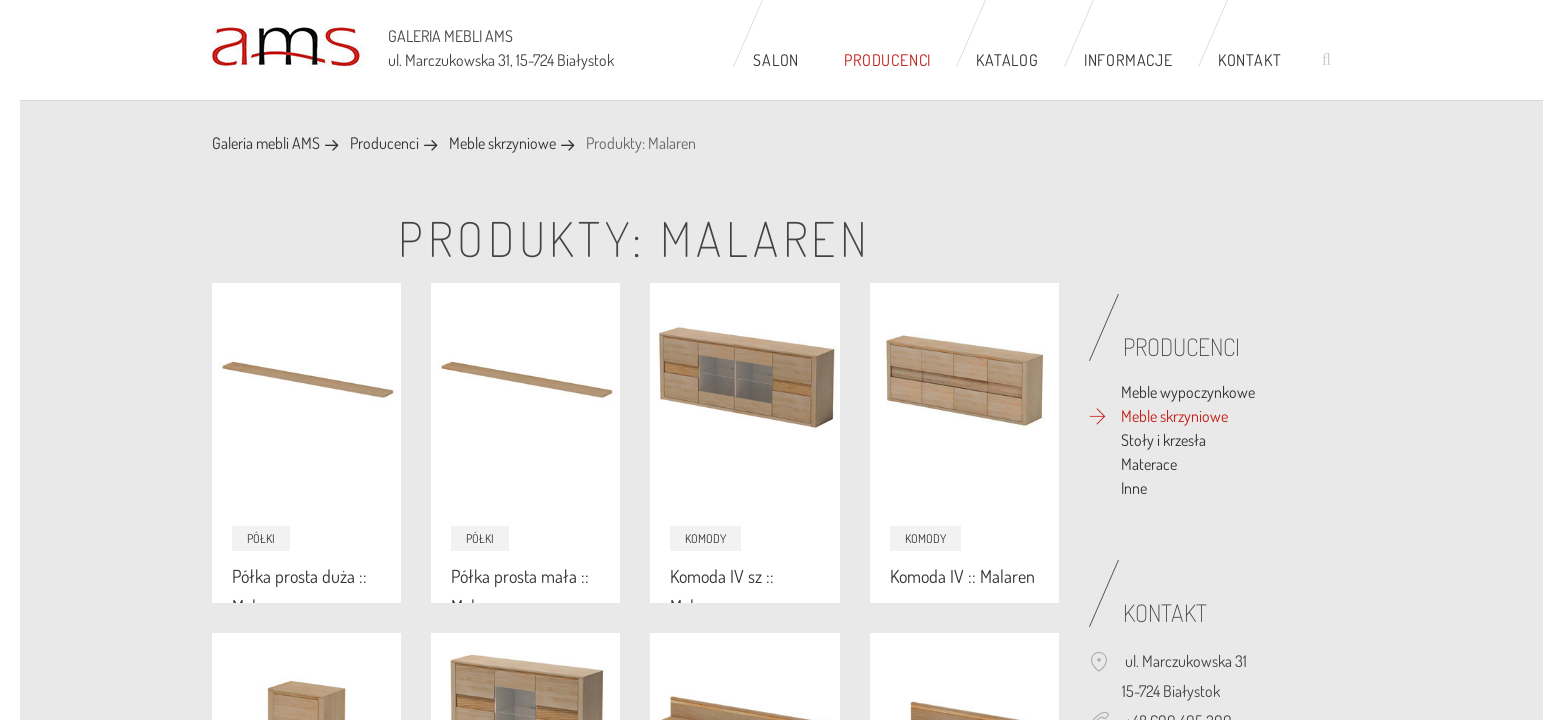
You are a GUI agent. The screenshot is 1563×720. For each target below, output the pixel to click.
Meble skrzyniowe (502, 143)
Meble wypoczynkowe (1188, 392)
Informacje (1128, 60)
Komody (705, 538)
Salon (776, 60)
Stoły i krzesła (1163, 440)
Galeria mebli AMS (266, 143)
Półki (261, 538)
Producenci (887, 60)
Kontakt (1250, 60)
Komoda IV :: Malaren (962, 576)
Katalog (1007, 60)
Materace (1149, 464)
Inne (1134, 488)
